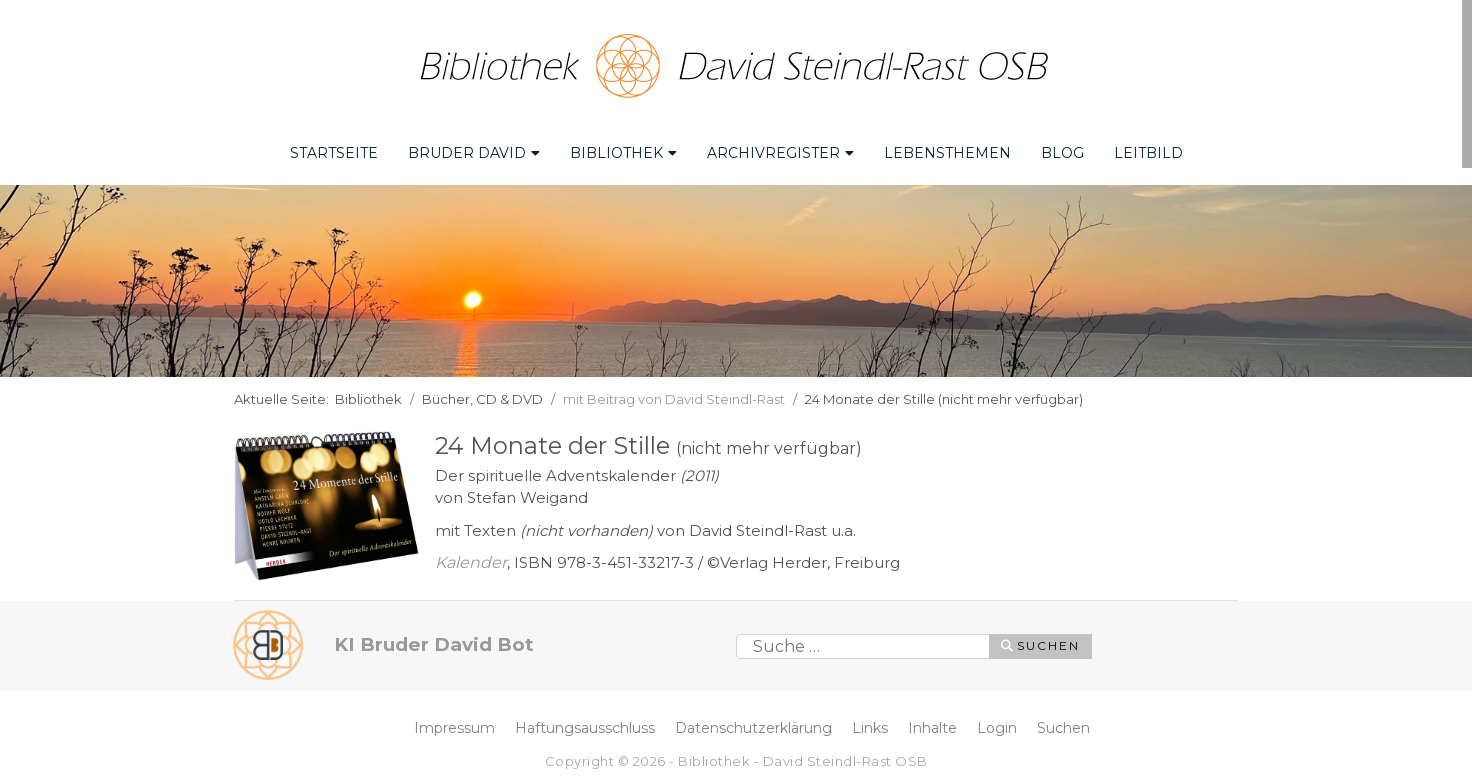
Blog (1062, 151)
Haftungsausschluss (585, 725)
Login (997, 725)
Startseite (334, 151)
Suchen (1040, 643)
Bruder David (474, 151)
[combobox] (863, 643)
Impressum (454, 725)
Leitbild (1148, 151)
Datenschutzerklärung (753, 725)
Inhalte (932, 725)
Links (870, 725)
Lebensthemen (947, 151)
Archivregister (780, 151)
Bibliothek (623, 151)
